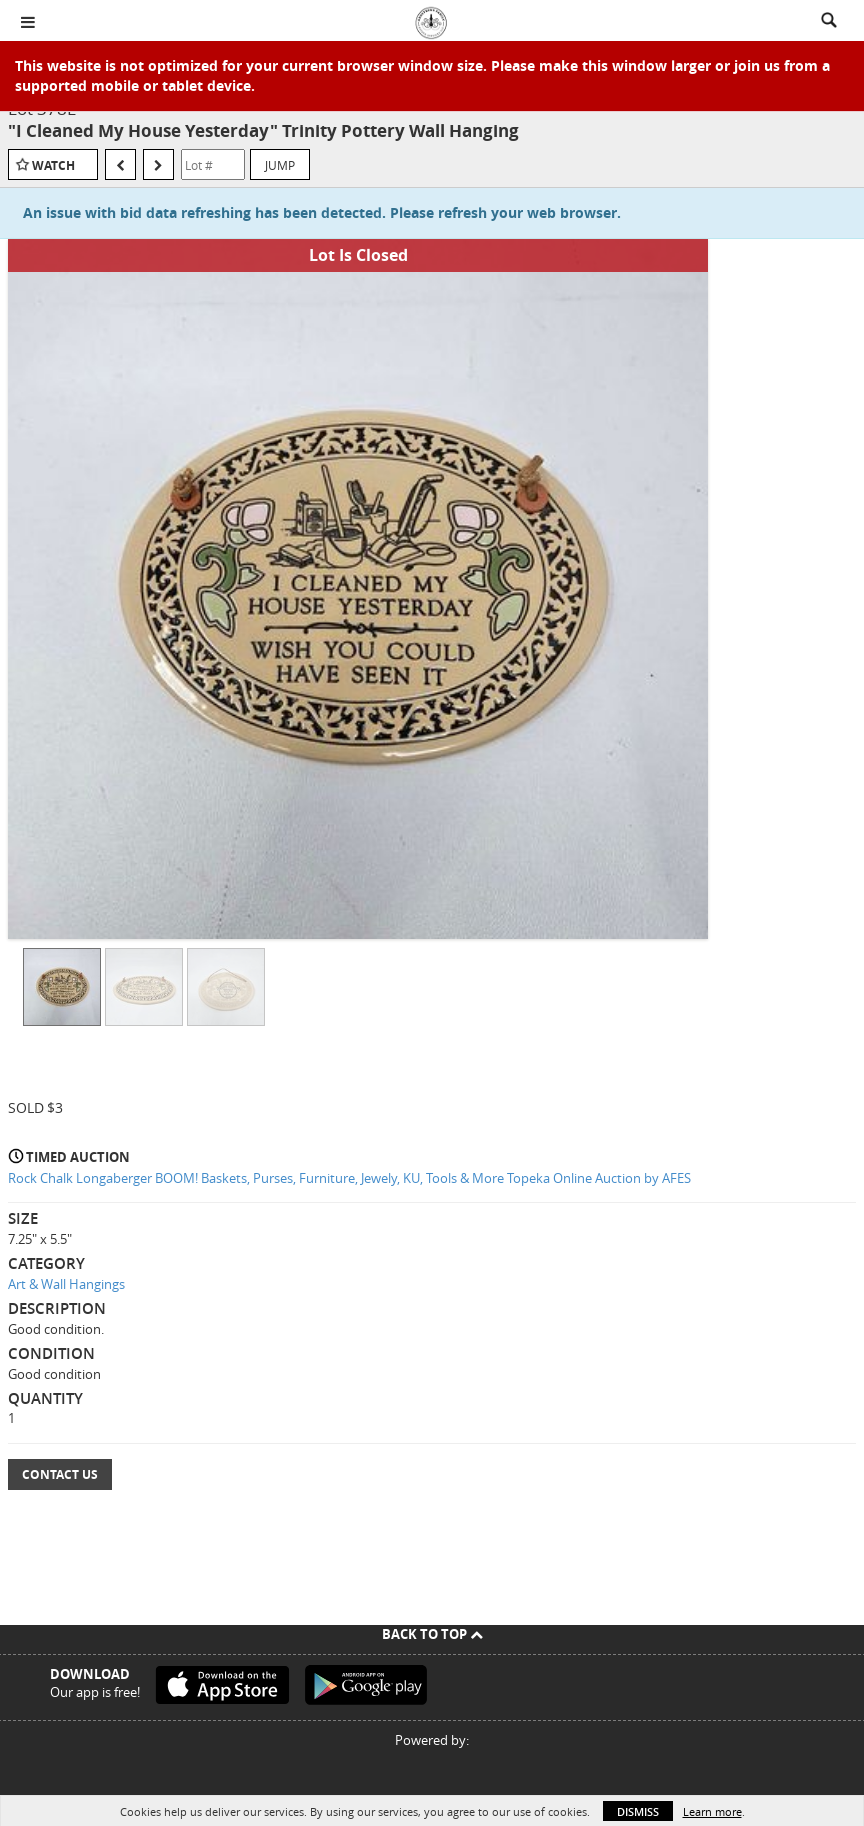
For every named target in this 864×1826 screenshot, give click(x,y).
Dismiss (638, 1811)
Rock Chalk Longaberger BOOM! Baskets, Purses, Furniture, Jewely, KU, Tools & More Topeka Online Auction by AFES (349, 1178)
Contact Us (60, 1474)
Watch (53, 165)
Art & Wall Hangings (66, 1284)
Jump (280, 165)
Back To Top (432, 1634)
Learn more (712, 1811)
